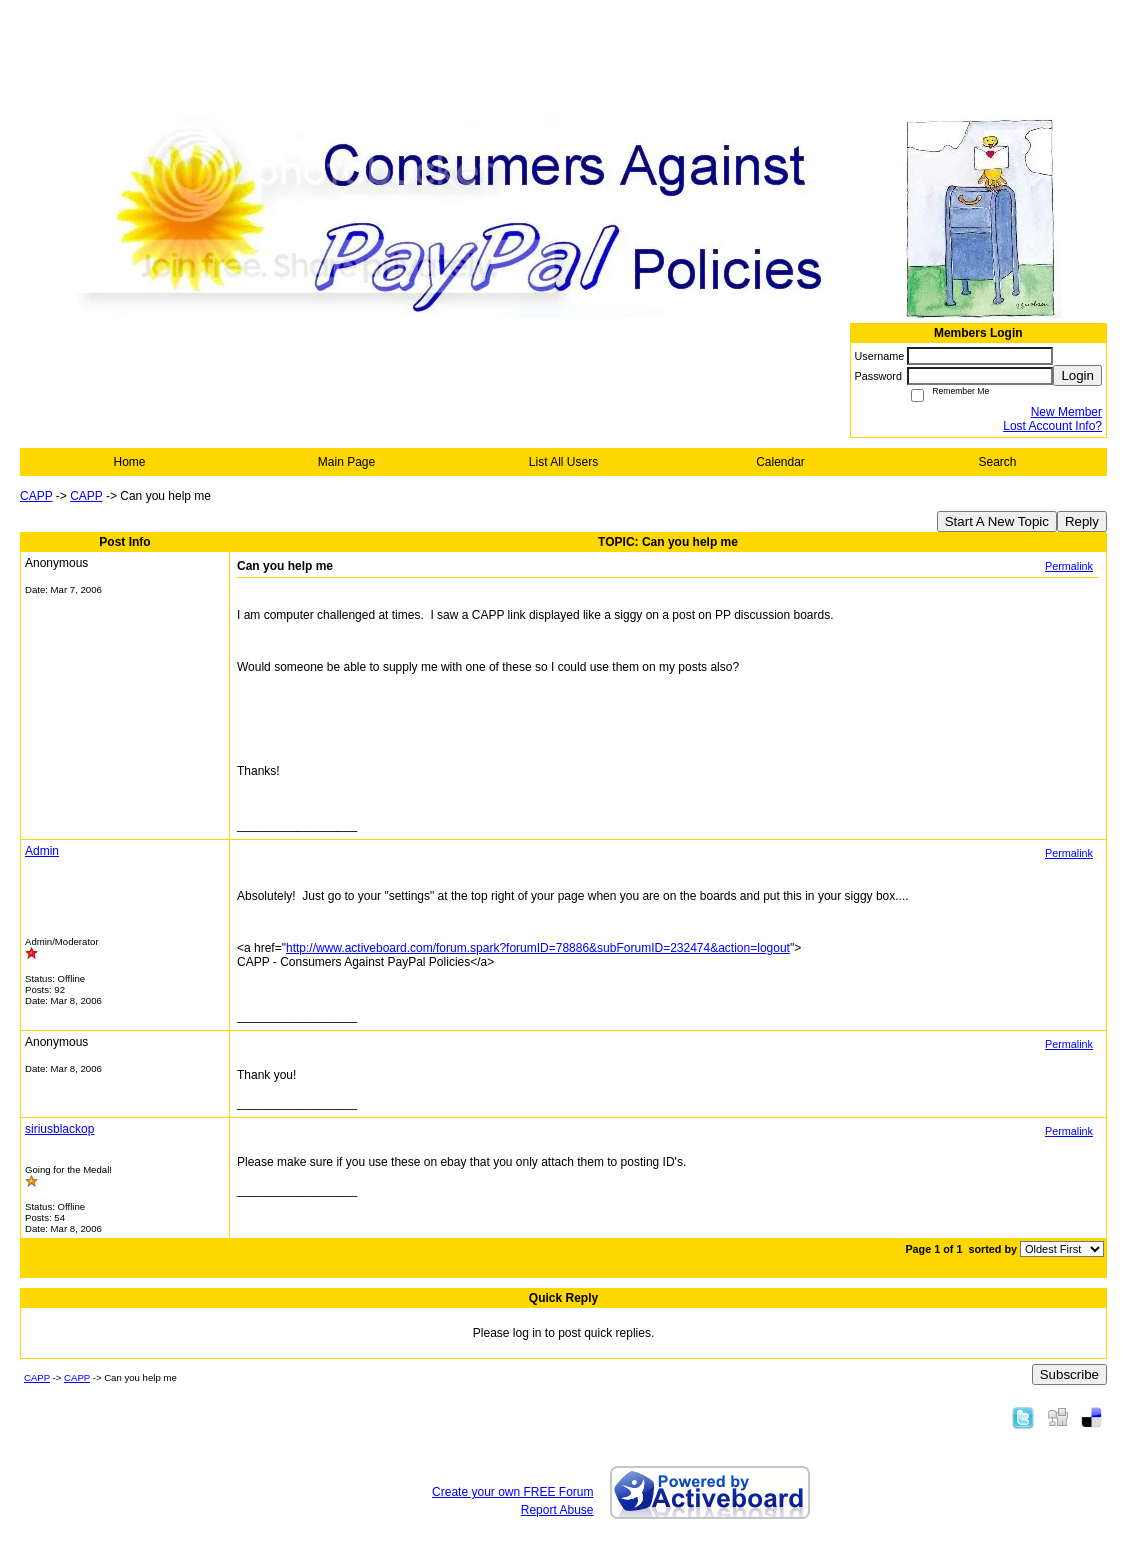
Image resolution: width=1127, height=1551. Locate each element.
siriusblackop (59, 1129)
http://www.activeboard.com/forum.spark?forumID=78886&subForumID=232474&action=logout (538, 948)
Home (129, 462)
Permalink (1069, 566)
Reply (1082, 521)
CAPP (36, 496)
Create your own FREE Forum (512, 1492)
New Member (1066, 412)
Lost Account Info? (1052, 426)
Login (1077, 375)
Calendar (780, 462)
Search (997, 462)
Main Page (346, 462)
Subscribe (1069, 1374)
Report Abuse (557, 1510)
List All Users (563, 462)
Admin (42, 851)
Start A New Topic (997, 521)
